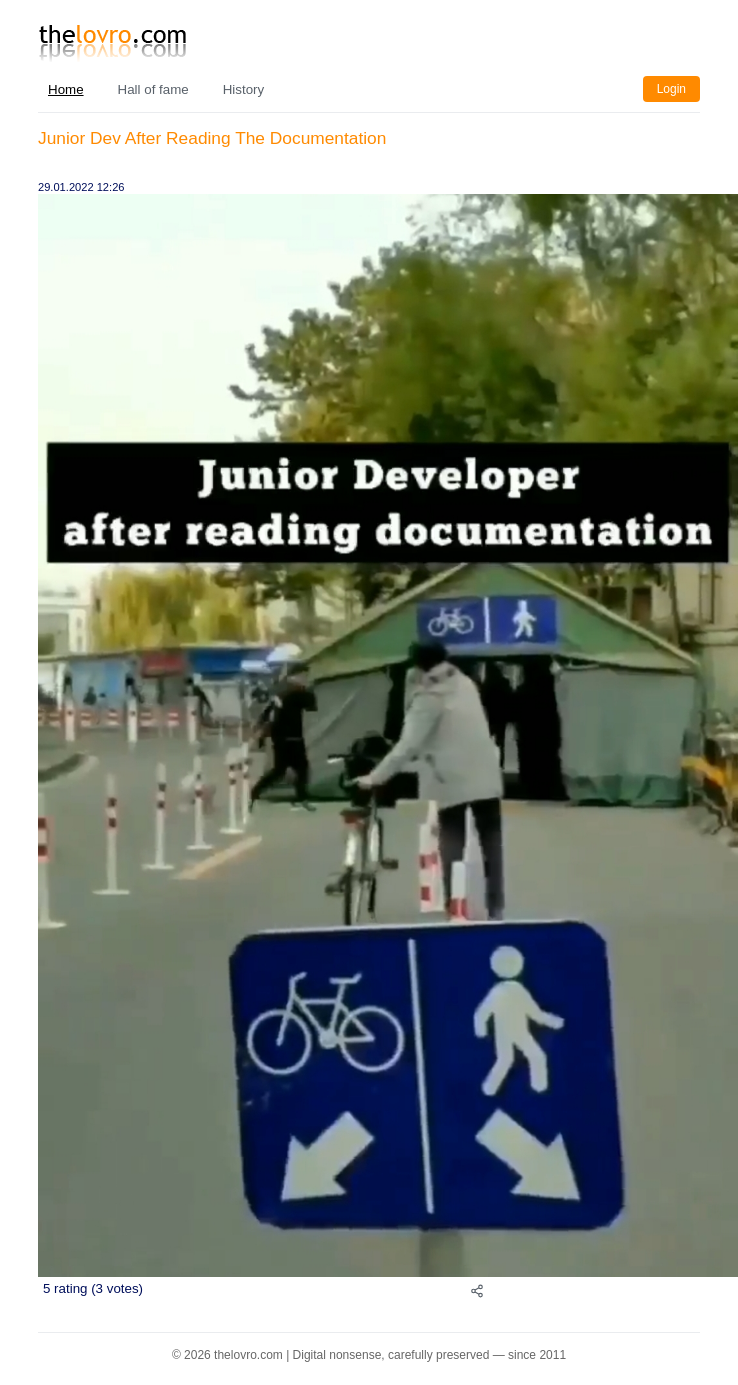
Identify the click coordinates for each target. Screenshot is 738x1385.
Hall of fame (153, 89)
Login (671, 89)
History (243, 89)
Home (66, 89)
